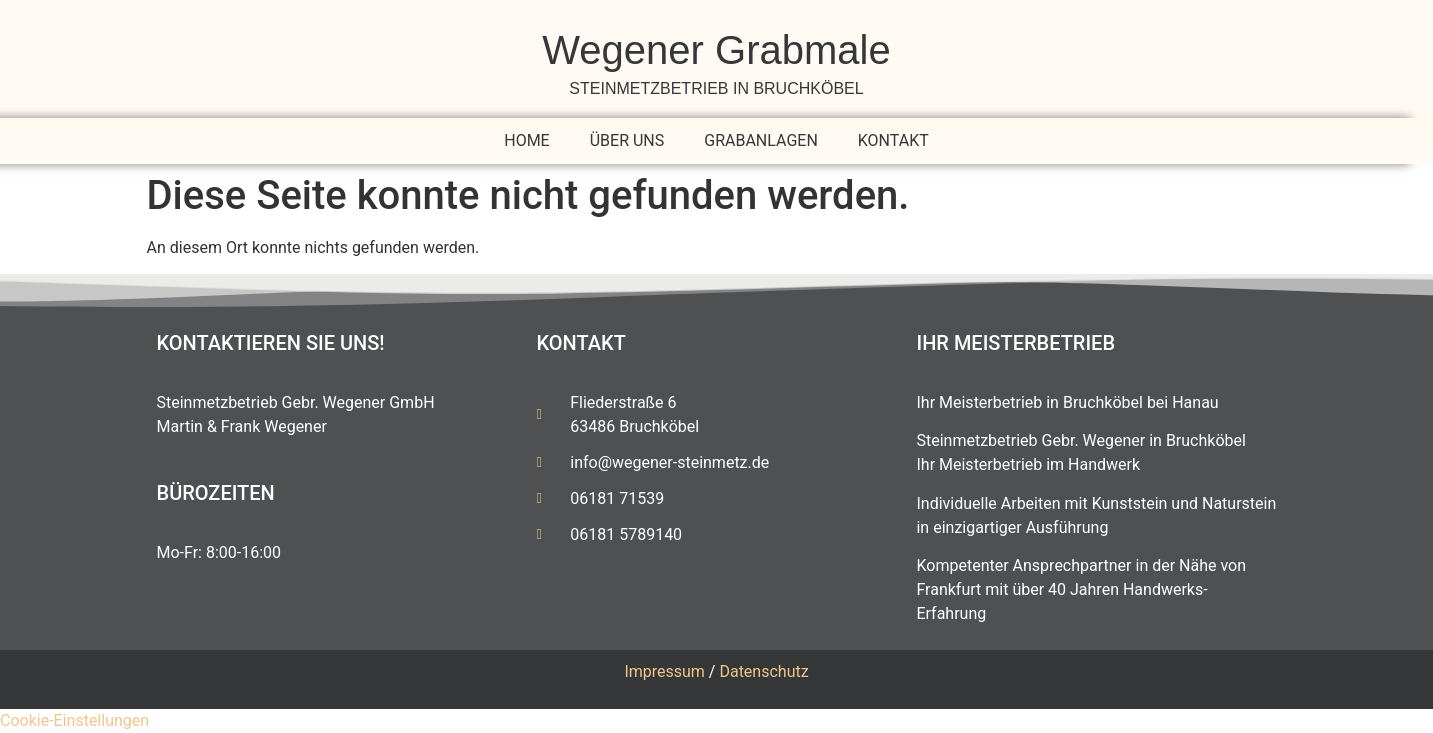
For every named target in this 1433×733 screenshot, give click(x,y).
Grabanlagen (761, 140)
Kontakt (893, 140)
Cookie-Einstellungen (74, 720)
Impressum (664, 671)
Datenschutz (763, 671)
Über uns (627, 140)
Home (526, 140)
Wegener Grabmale (716, 50)
